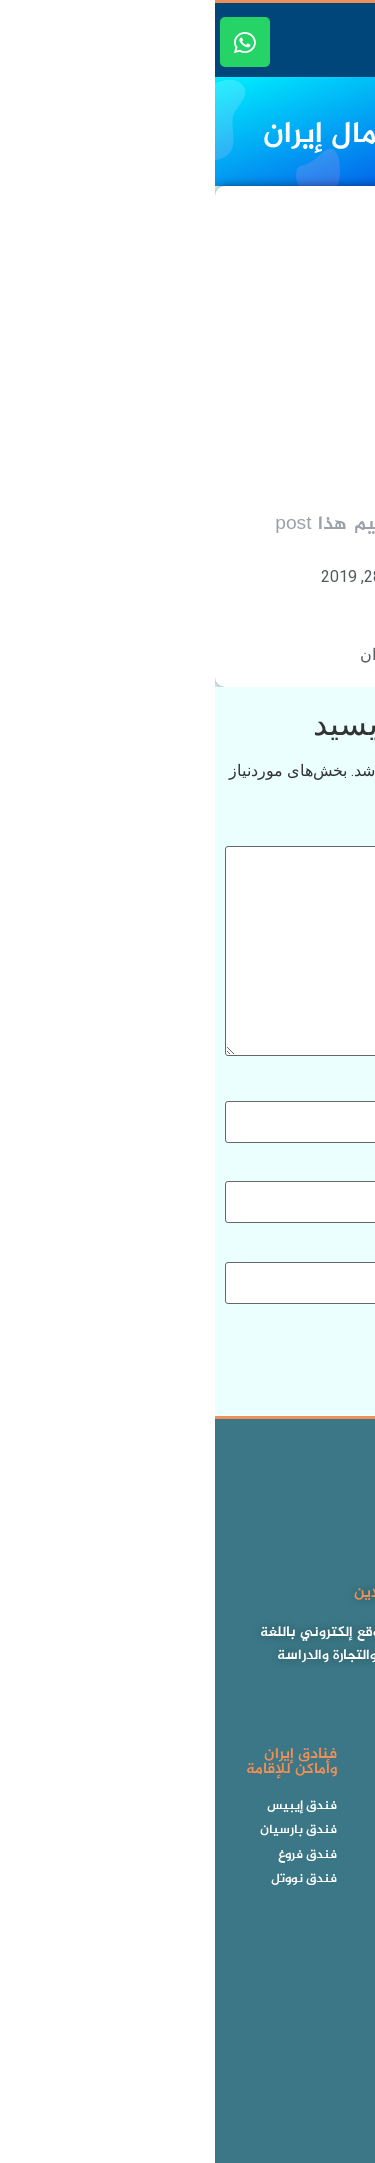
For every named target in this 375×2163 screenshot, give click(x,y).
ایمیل (342, 1170)
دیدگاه (339, 834)
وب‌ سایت (332, 1251)
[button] (353, 42)
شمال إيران (183, 654)
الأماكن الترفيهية (282, 654)
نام (350, 1090)
